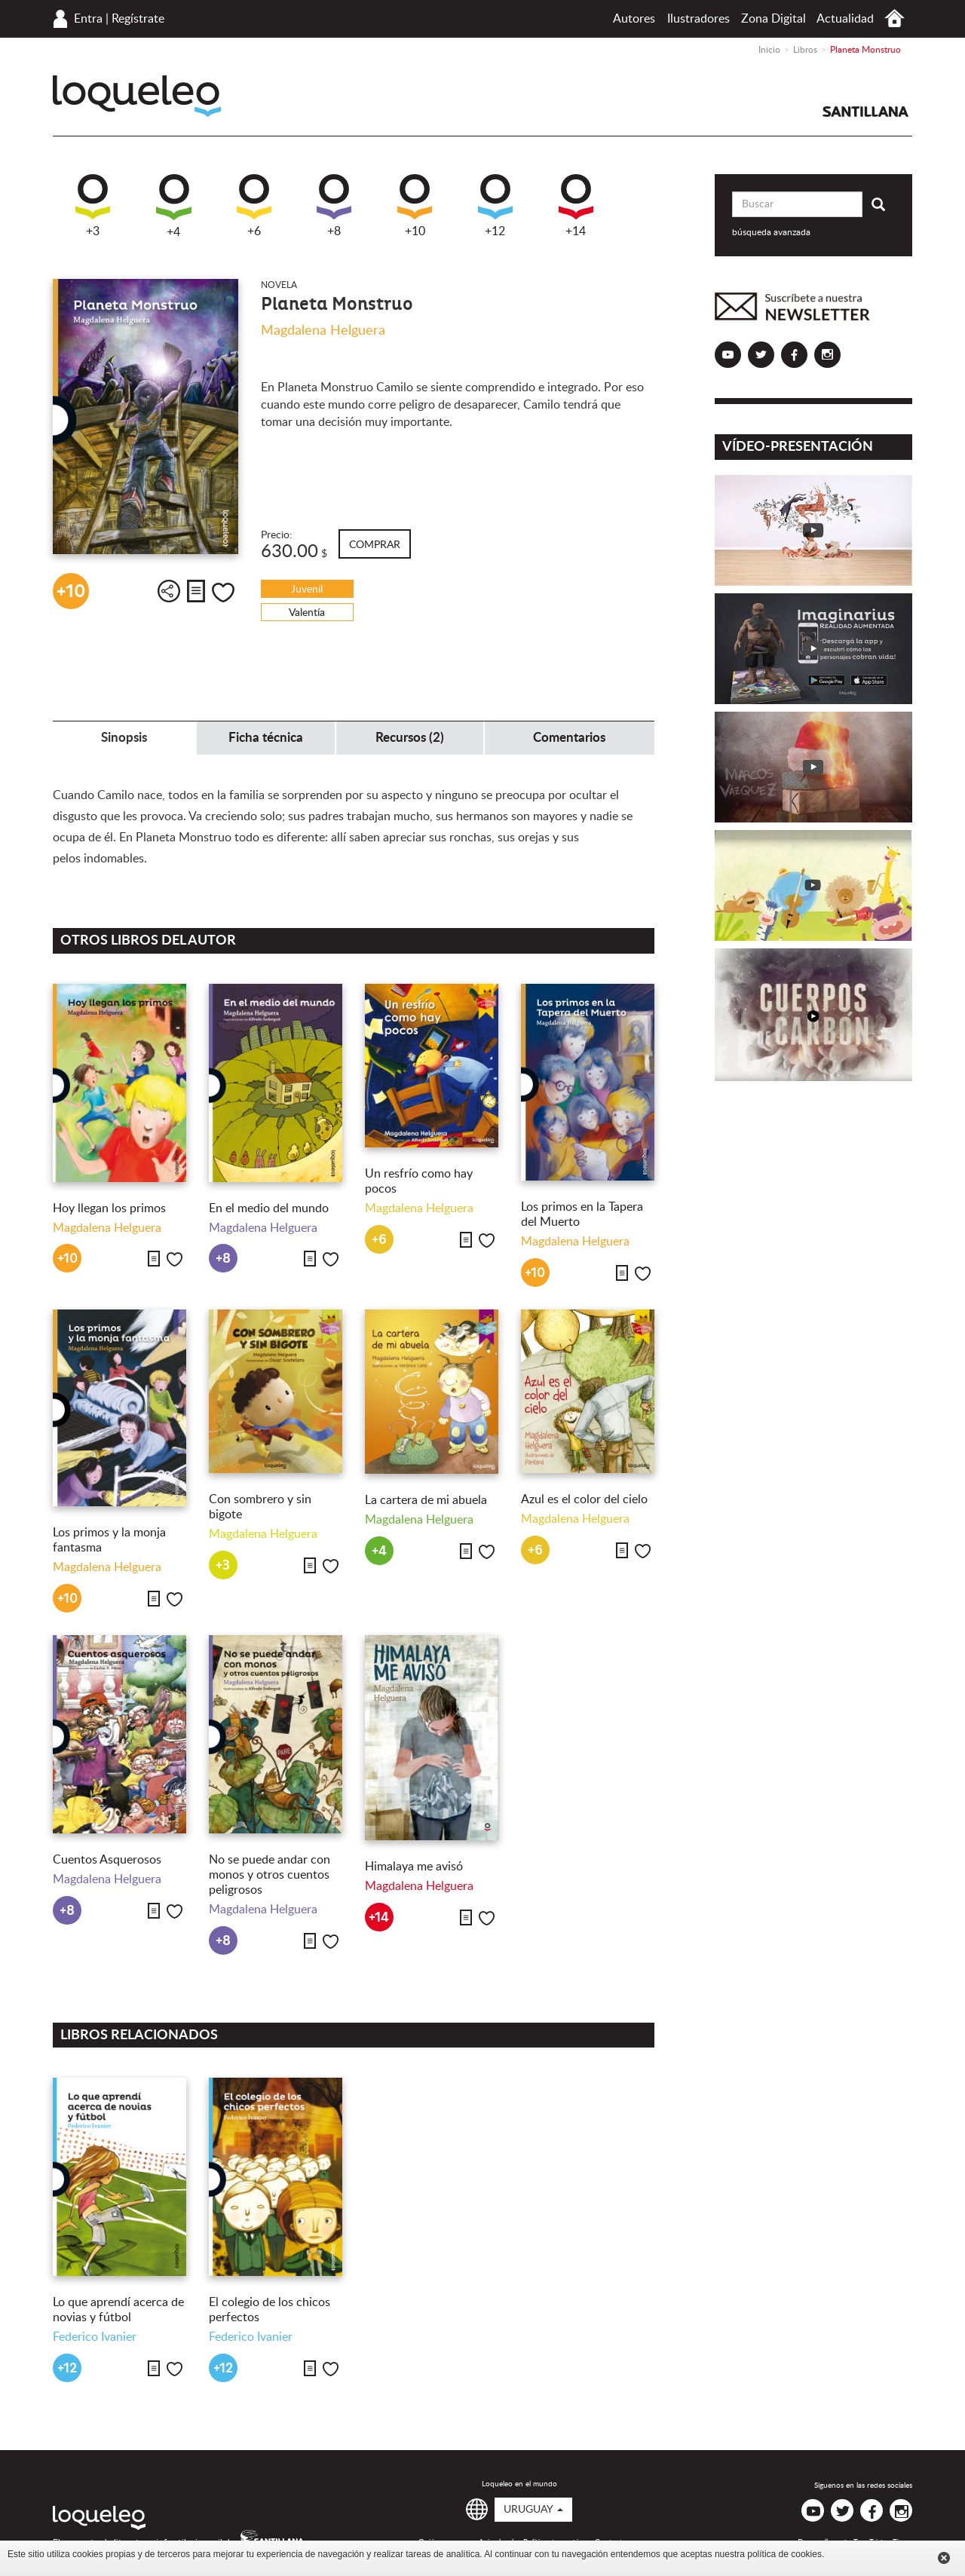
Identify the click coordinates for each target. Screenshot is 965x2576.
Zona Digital (773, 19)
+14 (576, 205)
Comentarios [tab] (569, 737)
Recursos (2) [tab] (409, 737)
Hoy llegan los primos (109, 1208)
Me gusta (223, 592)
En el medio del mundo (269, 1208)
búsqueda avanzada (771, 232)
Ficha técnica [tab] (265, 737)
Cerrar (944, 2558)
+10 (414, 205)
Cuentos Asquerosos (107, 1860)
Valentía (307, 613)
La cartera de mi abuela (426, 1500)
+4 (173, 206)
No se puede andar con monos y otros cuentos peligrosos (269, 1875)
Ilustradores (698, 19)
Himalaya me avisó (414, 1867)
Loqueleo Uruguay (137, 96)
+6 (254, 205)
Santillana (865, 111)
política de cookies (784, 2554)
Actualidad (845, 19)
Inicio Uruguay (894, 18)
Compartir (169, 591)
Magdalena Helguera (323, 331)
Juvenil (307, 589)
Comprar (374, 545)
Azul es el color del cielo (584, 1499)
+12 (495, 205)
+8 (334, 205)
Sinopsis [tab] (124, 737)
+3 (92, 205)
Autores (634, 19)
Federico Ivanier (94, 2337)
